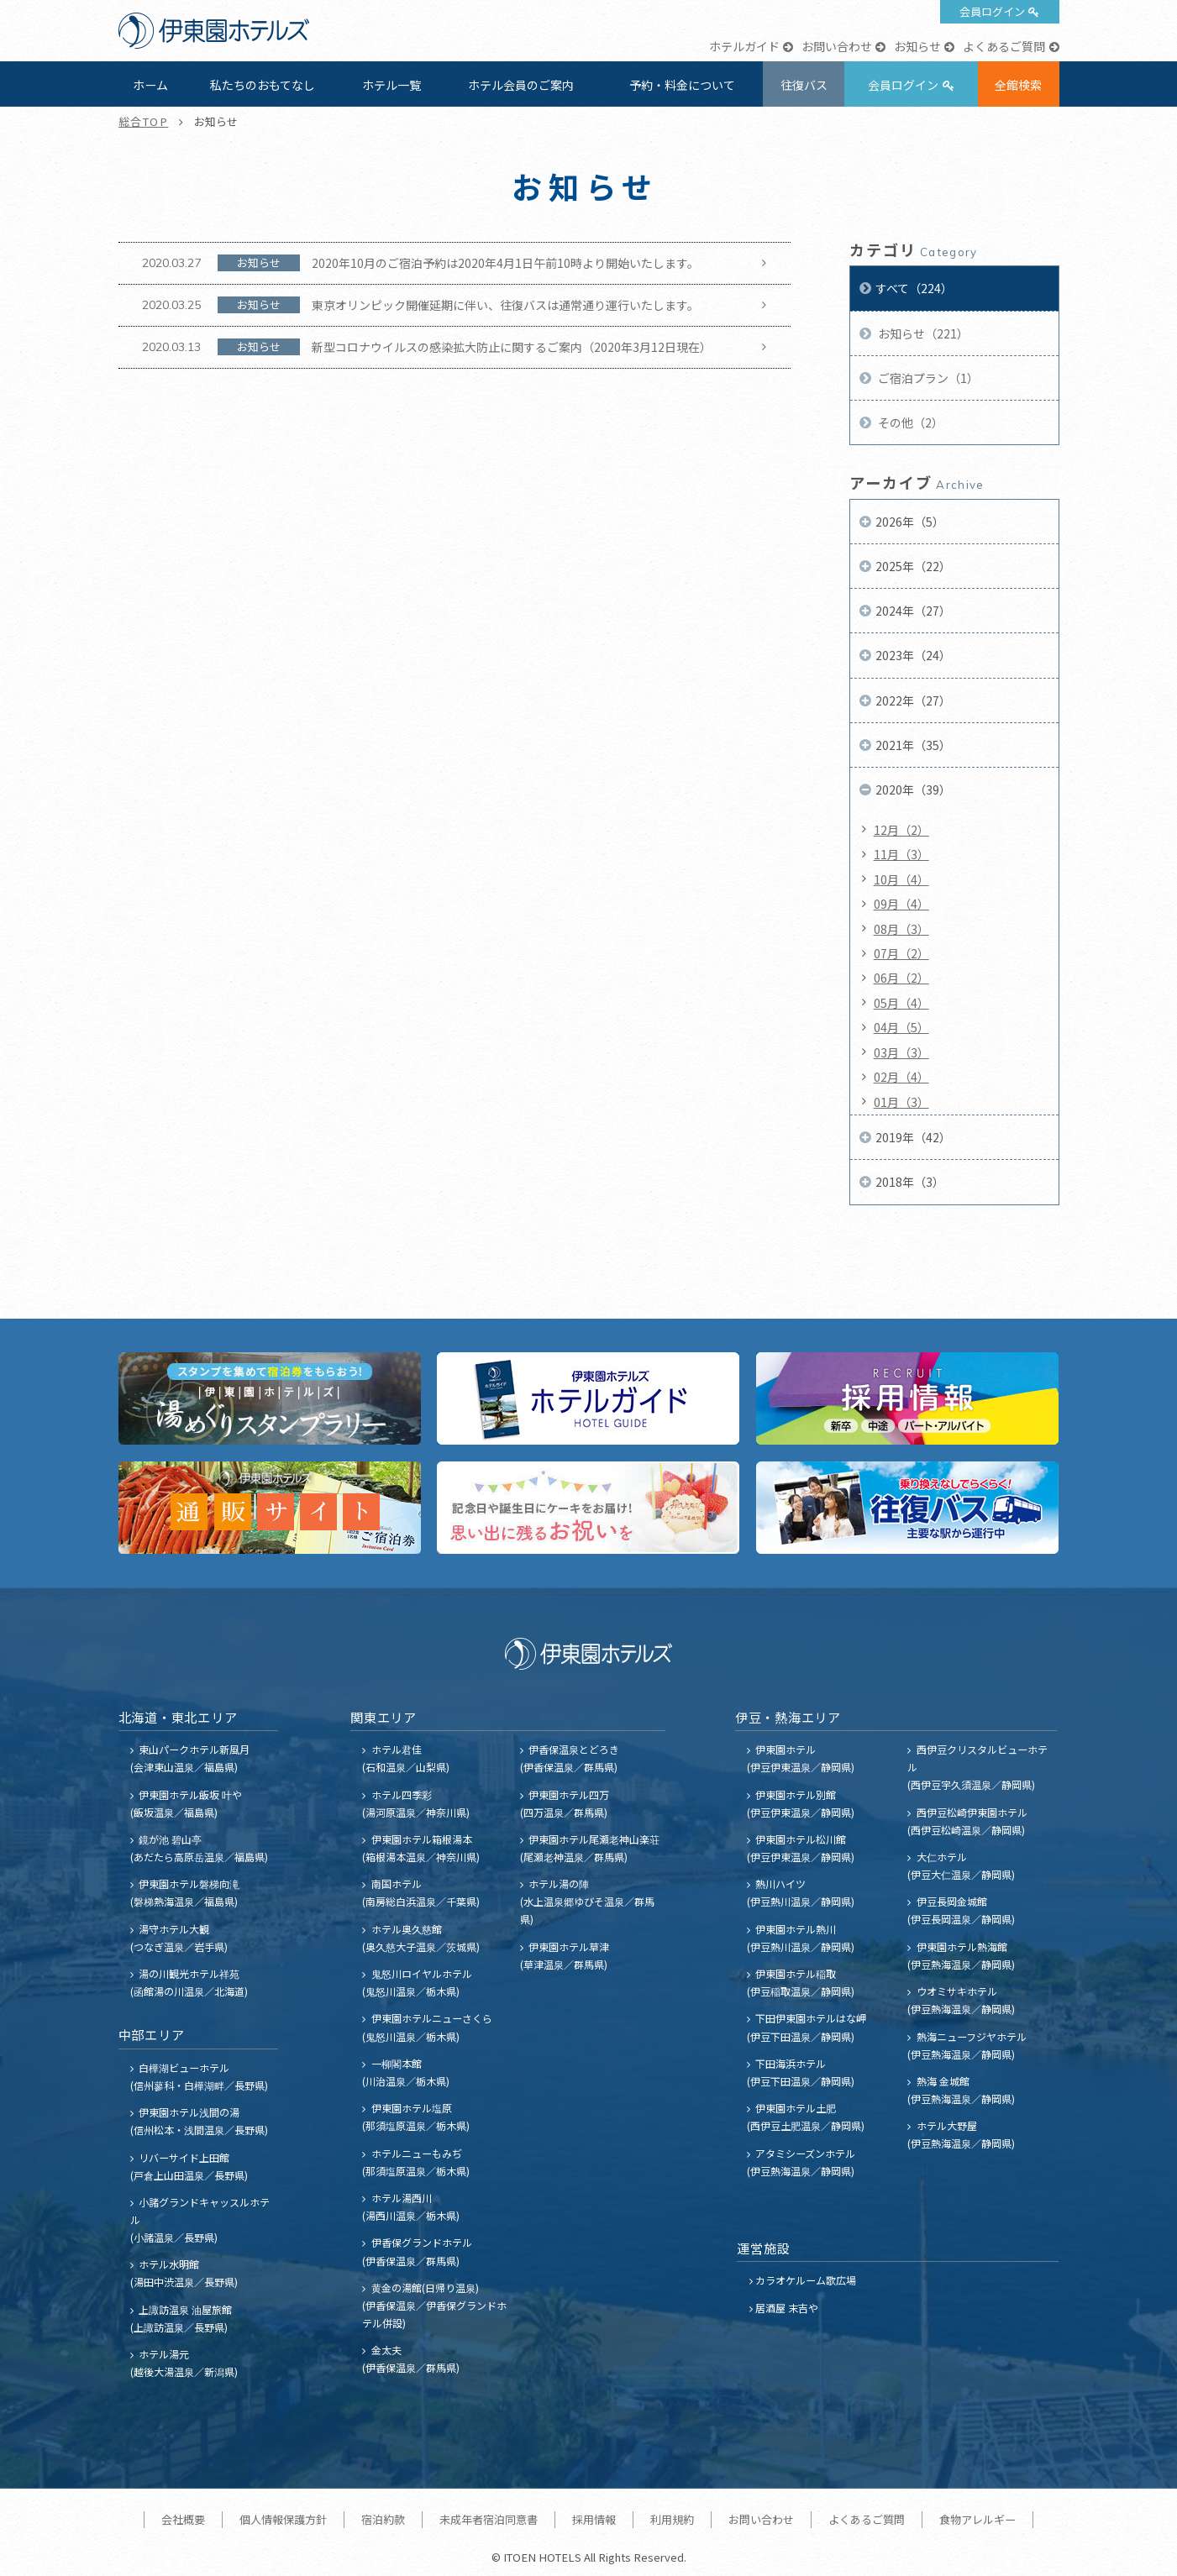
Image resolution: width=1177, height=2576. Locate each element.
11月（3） (901, 854)
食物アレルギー (977, 2519)
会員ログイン (992, 11)
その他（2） (909, 422)
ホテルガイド (744, 46)
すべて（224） (914, 288)
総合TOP (143, 121)
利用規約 (672, 2519)
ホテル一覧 (391, 84)
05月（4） (901, 1002)
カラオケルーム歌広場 (805, 2280)
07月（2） (901, 953)
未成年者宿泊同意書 (488, 2519)
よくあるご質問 (1004, 46)
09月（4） (901, 903)
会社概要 (183, 2519)
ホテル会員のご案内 (521, 84)
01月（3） (901, 1102)
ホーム (150, 84)
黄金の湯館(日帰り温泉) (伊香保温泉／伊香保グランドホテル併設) (434, 2305)
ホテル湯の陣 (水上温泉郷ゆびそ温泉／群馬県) (587, 1901)
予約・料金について (682, 84)
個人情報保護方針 (283, 2519)
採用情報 (594, 2519)
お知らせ (917, 46)
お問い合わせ (836, 46)
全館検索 (1018, 84)
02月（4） (901, 1076)
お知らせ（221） (922, 333)
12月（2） (901, 829)
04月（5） (901, 1027)
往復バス (804, 84)
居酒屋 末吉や (786, 2308)
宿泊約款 (383, 2519)
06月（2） (901, 977)
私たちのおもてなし (262, 84)
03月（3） (901, 1052)
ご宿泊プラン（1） (927, 378)
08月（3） (901, 929)
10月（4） (901, 879)
